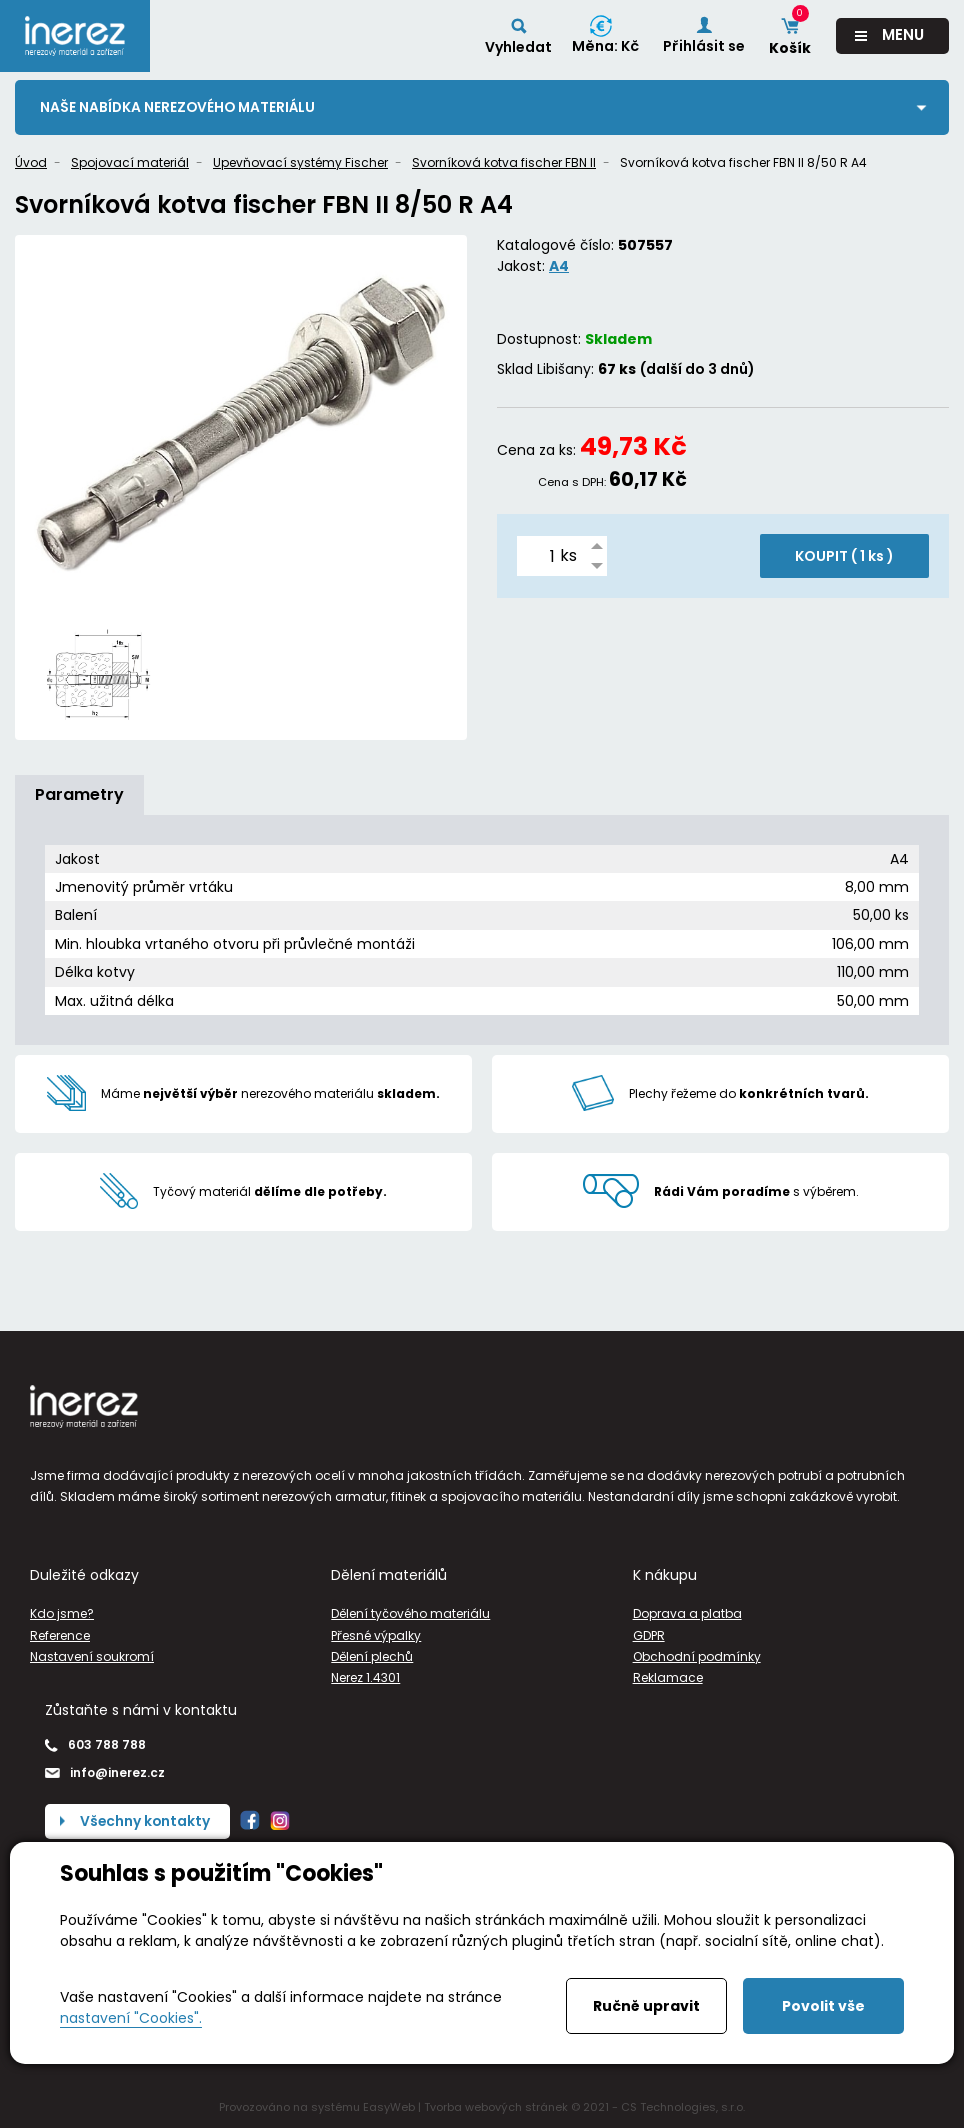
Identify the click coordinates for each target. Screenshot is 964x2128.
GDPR (649, 1635)
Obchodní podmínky (697, 1656)
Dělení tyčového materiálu (410, 1614)
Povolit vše (823, 2006)
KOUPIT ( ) (844, 556)
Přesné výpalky (376, 1635)
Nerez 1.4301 (365, 1677)
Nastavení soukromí (92, 1656)
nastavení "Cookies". (131, 2018)
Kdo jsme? (62, 1614)
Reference (60, 1635)
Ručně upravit (646, 2006)
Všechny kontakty (146, 1821)
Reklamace (668, 1677)
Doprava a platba (687, 1614)
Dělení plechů (372, 1656)
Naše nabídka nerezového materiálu (180, 107)
